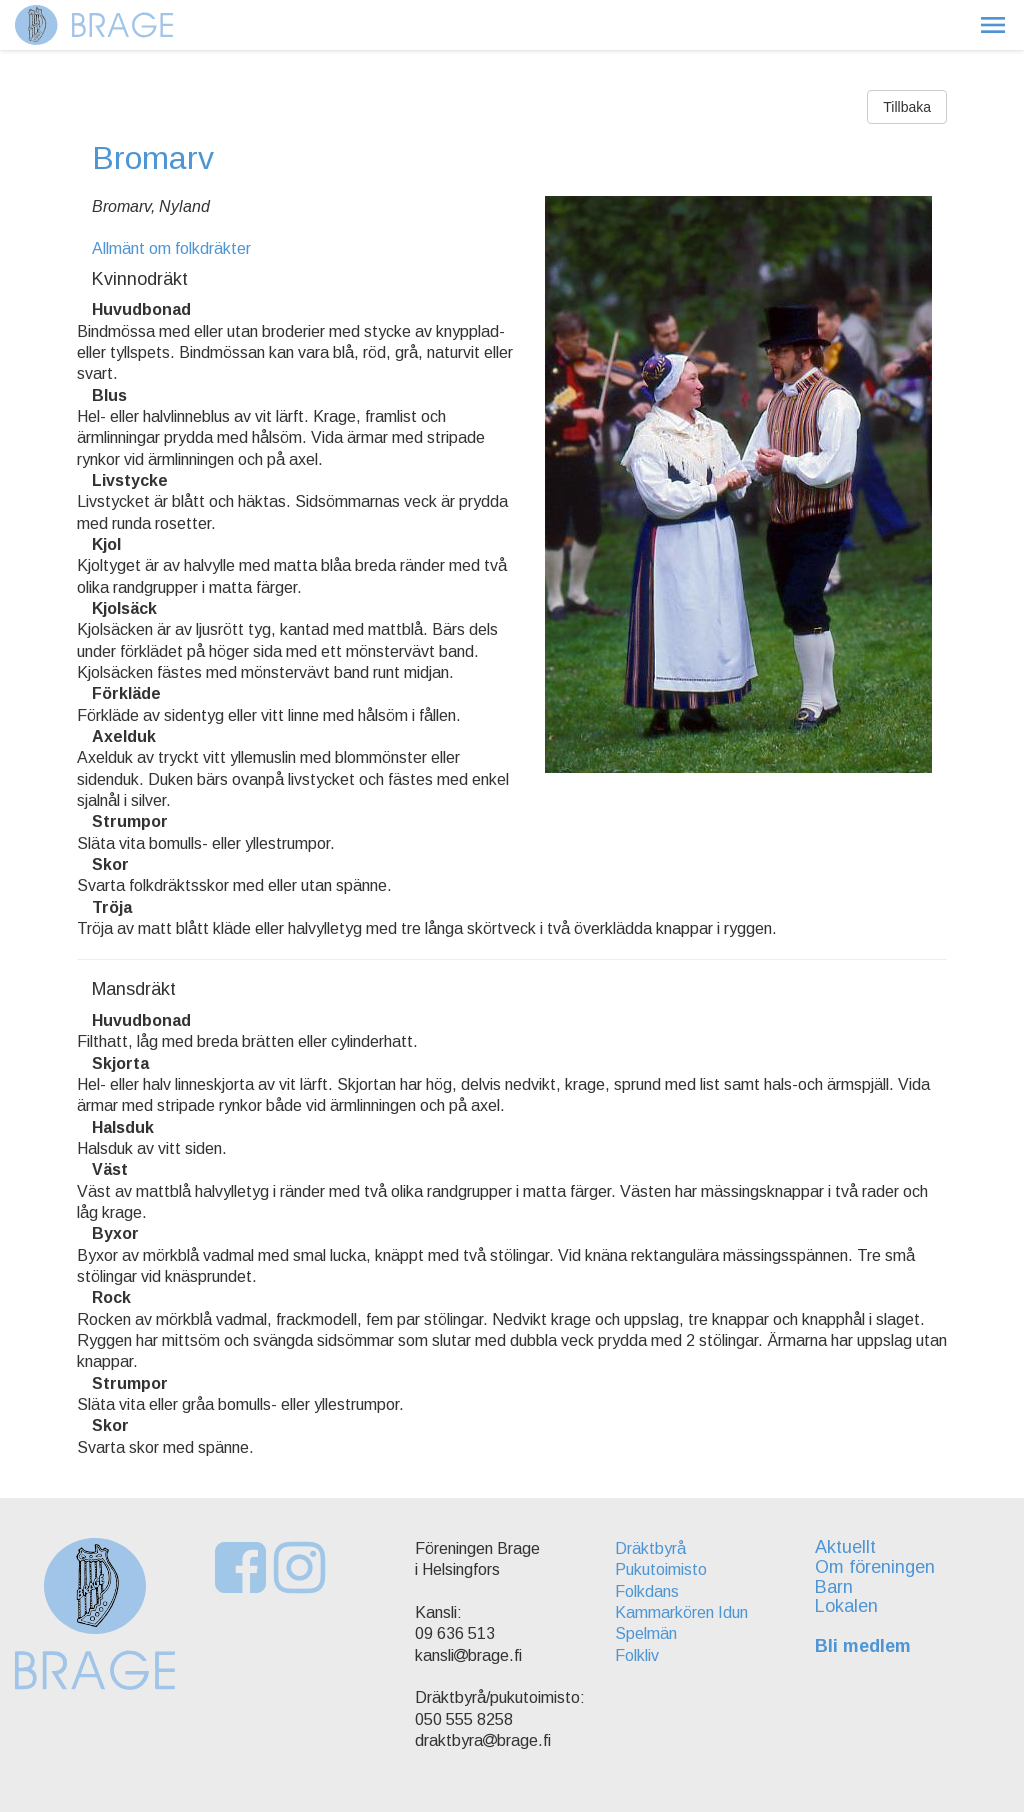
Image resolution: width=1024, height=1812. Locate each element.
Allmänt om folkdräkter (171, 248)
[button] (993, 25)
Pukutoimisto (661, 1569)
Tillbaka (907, 107)
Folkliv (637, 1655)
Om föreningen (875, 1567)
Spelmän (646, 1633)
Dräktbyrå (650, 1548)
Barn (834, 1587)
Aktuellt (845, 1547)
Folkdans (647, 1591)
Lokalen (846, 1606)
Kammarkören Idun (681, 1612)
